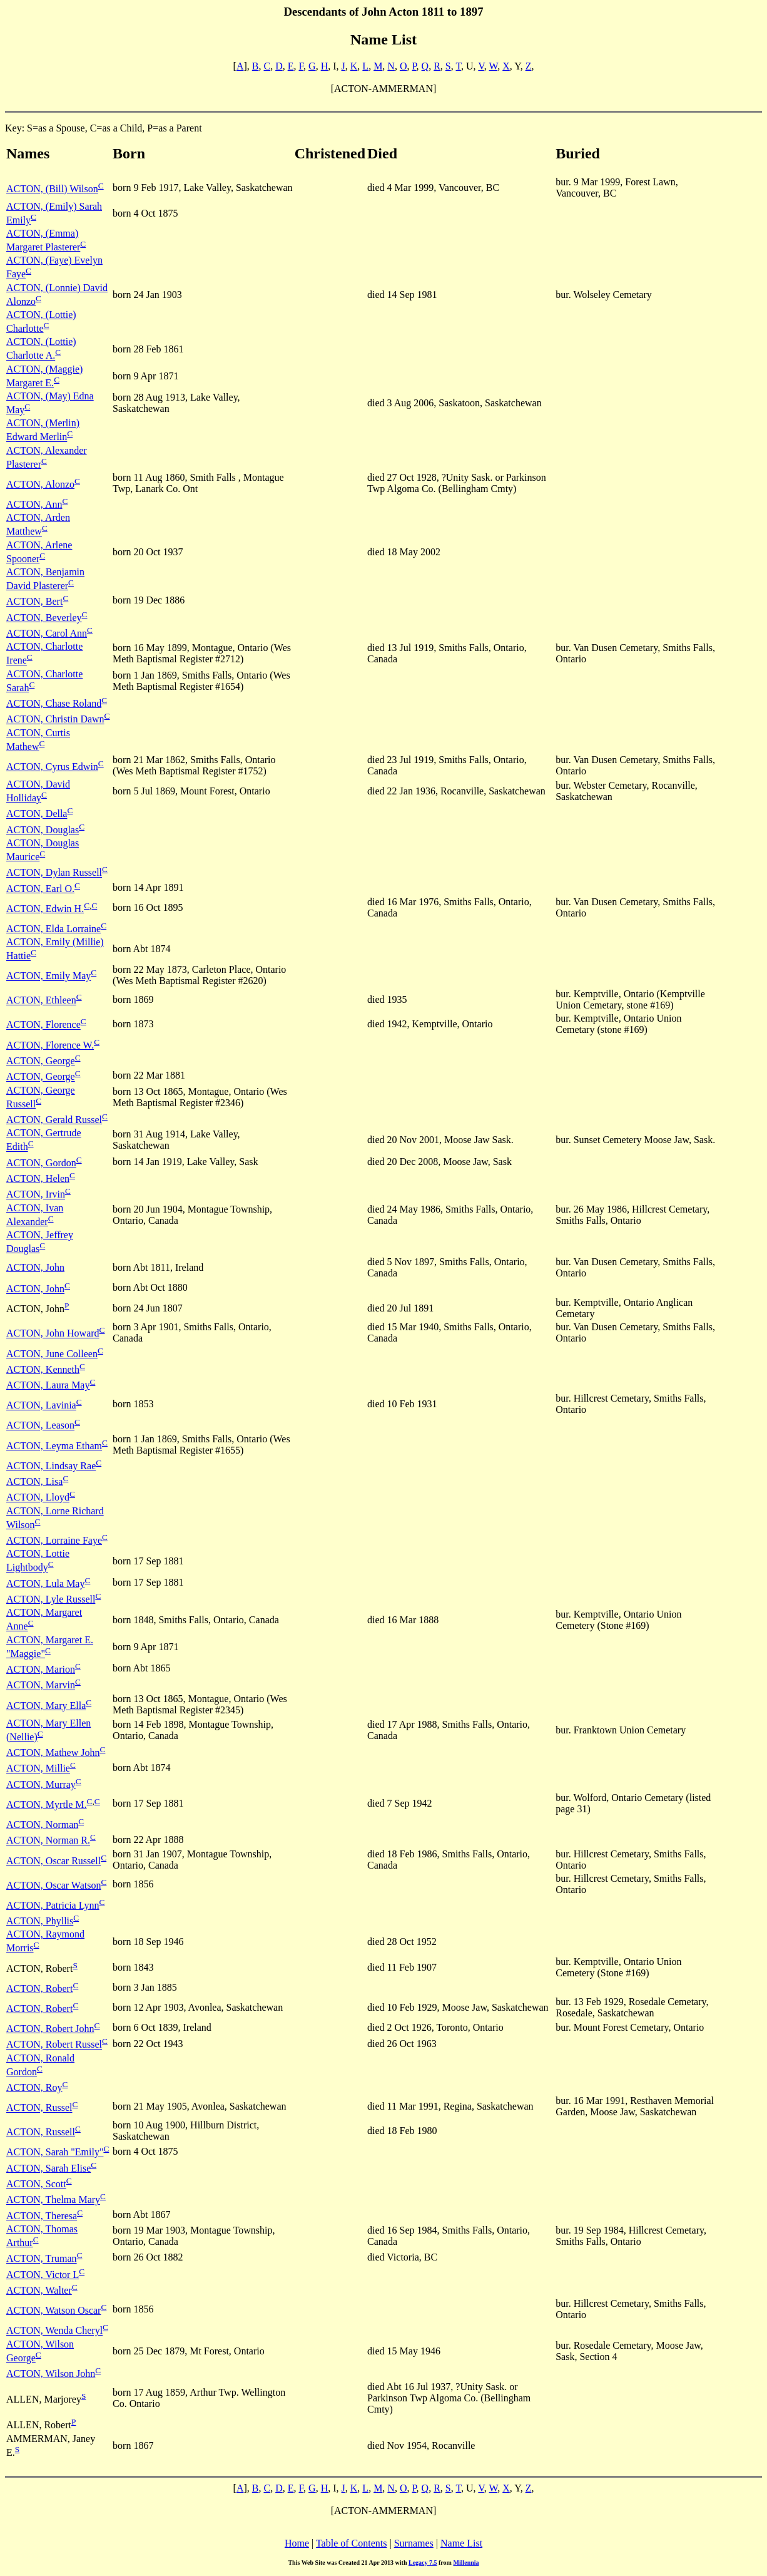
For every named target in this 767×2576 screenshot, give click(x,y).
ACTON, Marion (40, 1669)
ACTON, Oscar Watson (53, 1885)
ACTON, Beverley (44, 617)
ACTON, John (35, 1267)
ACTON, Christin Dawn (55, 719)
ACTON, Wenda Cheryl (54, 2331)
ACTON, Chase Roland (53, 703)
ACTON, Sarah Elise (48, 2168)
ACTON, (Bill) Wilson (52, 188)
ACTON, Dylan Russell (54, 873)
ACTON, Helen (37, 1178)
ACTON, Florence (43, 1025)
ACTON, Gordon (41, 1162)
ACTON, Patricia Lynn (52, 1905)
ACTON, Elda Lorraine (53, 928)
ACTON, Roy (34, 2087)
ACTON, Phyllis (39, 1921)
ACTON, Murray (41, 1784)
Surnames (414, 2543)
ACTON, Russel (39, 2108)
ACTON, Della (36, 814)
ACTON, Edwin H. (45, 908)
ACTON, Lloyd (37, 1497)
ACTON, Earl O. (40, 888)
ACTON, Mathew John (52, 1752)
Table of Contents (351, 2543)
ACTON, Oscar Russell (53, 1860)
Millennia (466, 2562)
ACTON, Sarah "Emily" (54, 2152)
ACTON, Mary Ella (46, 1705)
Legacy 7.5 (423, 2562)
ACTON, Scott (36, 2183)
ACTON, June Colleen (52, 1353)
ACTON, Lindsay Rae (51, 1465)
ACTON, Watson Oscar (53, 2310)
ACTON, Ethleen (41, 1000)
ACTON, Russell (40, 2132)
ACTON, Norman (42, 1824)
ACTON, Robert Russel (54, 2045)
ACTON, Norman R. (48, 1840)
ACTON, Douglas (42, 829)
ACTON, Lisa (34, 1481)
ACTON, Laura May (47, 1385)
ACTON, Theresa (41, 2215)
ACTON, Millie (38, 1768)
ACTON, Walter (39, 2290)
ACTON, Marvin (40, 1685)
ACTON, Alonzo (40, 484)
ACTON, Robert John (50, 2028)
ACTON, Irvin (35, 1194)
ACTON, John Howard (52, 1333)
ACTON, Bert (34, 602)
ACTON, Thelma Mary (53, 2200)
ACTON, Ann (34, 504)
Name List (461, 2543)
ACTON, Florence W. (50, 1045)
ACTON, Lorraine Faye (54, 1540)
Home (297, 2543)
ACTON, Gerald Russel (54, 1119)
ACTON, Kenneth (42, 1369)
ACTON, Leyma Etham (54, 1445)
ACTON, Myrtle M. (46, 1804)
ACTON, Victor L (42, 2274)
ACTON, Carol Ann (46, 633)
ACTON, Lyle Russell (50, 1599)
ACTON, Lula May (45, 1583)
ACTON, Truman (41, 2259)
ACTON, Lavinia (41, 1405)
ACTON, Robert (39, 1988)
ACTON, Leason (40, 1425)
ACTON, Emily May (48, 976)
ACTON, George (40, 1060)
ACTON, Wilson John (50, 2373)
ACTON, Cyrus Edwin (52, 766)
